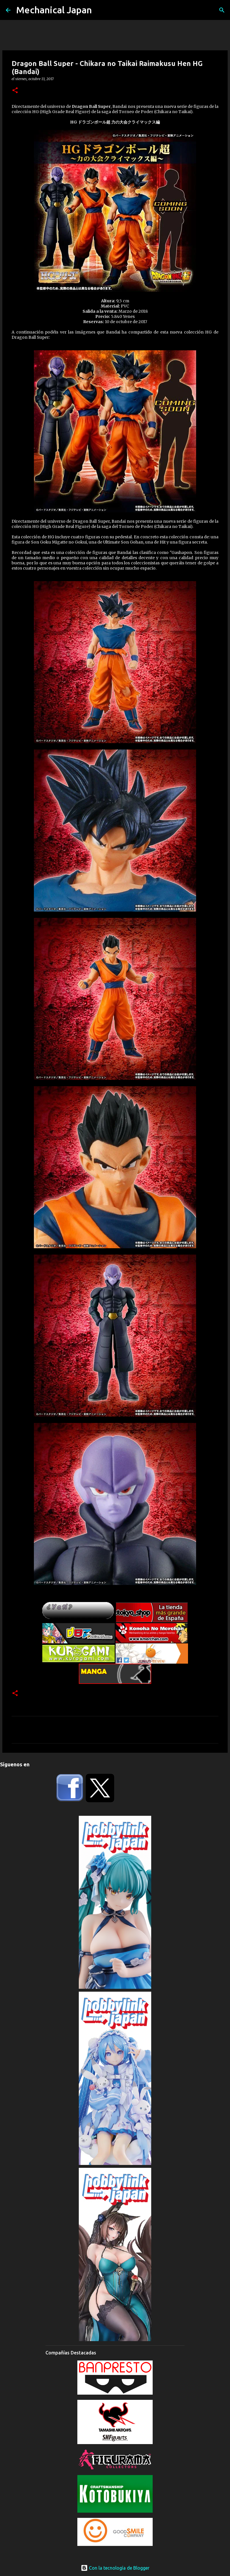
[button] (15, 91)
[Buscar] (221, 10)
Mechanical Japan (54, 10)
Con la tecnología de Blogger (115, 2568)
